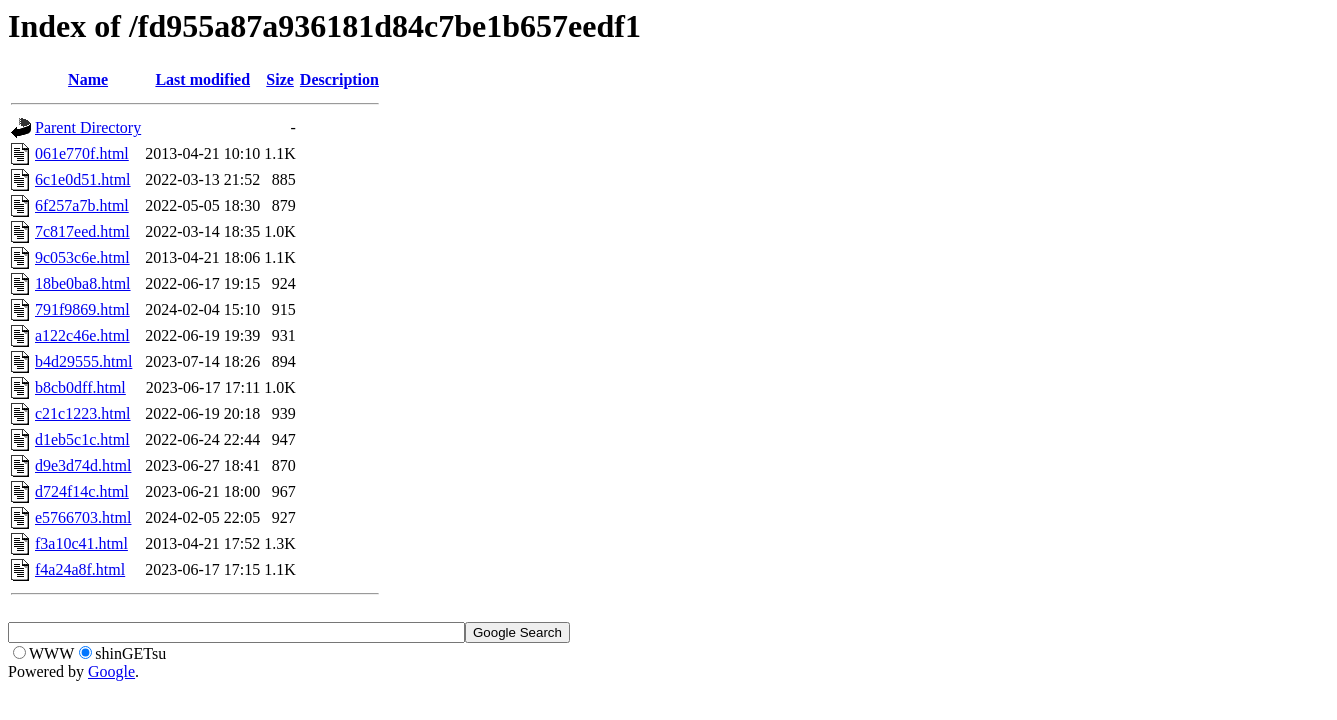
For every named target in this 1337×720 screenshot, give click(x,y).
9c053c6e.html (82, 257)
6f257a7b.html (82, 205)
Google (111, 671)
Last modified (202, 79)
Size (280, 79)
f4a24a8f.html (80, 569)
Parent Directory (88, 127)
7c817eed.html (82, 231)
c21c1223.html (83, 413)
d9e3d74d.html (83, 465)
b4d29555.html (83, 361)
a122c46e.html (82, 335)
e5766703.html (83, 517)
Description (339, 79)
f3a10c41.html (81, 543)
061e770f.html (82, 153)
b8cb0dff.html (80, 387)
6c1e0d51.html (83, 179)
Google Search (517, 632)
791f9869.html (82, 309)
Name (88, 79)
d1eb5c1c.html (82, 439)
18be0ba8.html (83, 283)
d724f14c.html (82, 491)
